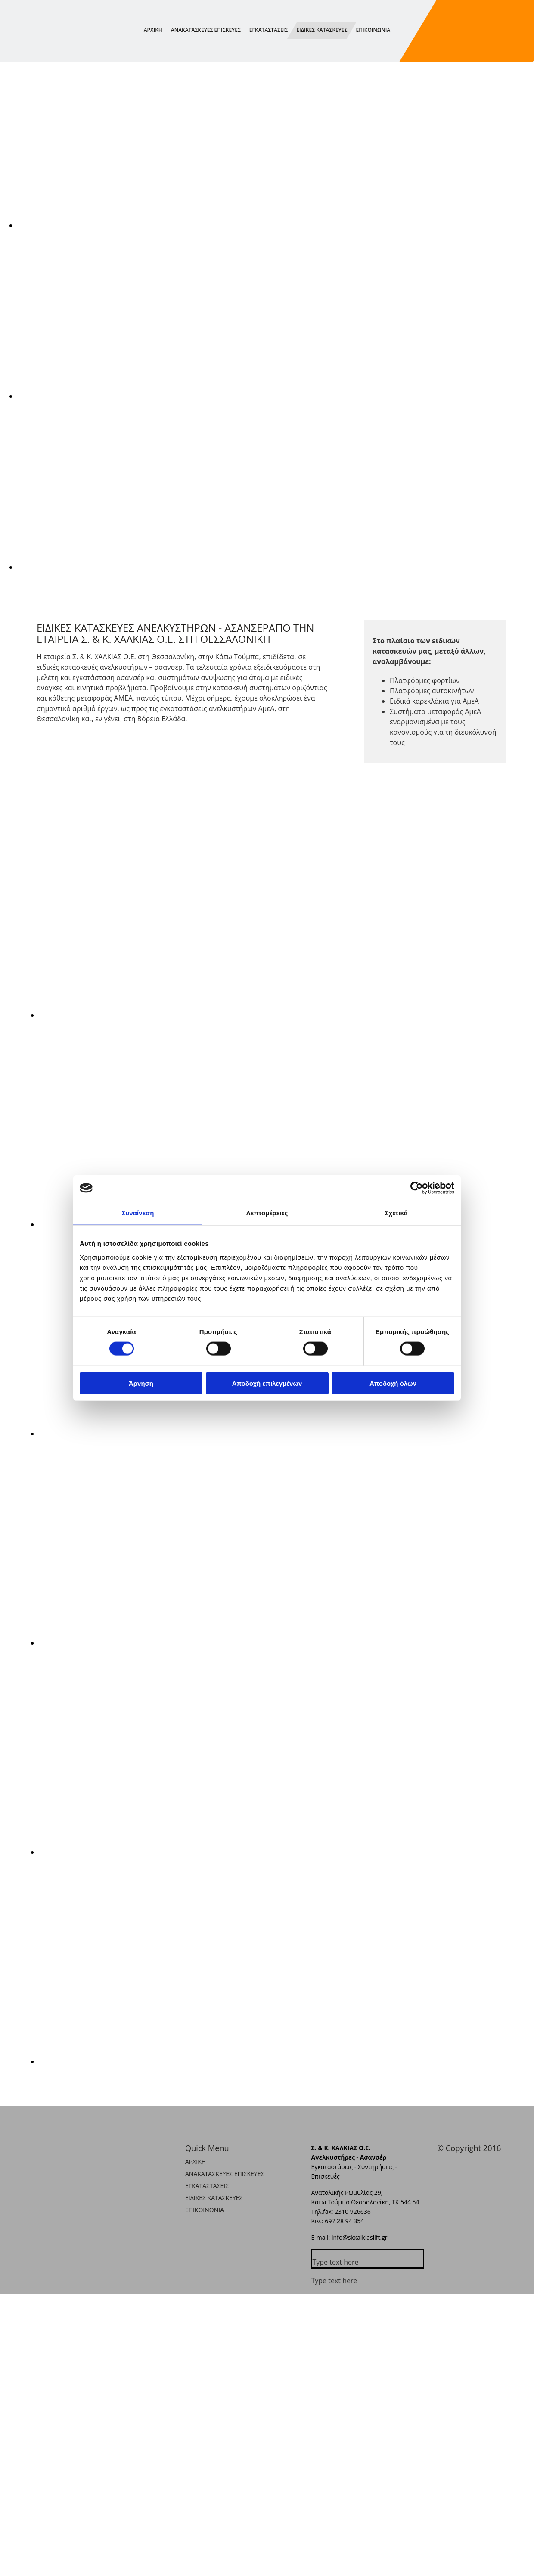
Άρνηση (141, 1383)
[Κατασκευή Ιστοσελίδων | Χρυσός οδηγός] (444, 2167)
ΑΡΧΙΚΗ (153, 30)
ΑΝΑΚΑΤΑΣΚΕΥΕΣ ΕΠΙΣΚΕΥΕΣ (206, 30)
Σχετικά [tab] (396, 1213)
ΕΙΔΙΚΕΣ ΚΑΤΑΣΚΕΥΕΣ (321, 30)
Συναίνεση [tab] (137, 1213)
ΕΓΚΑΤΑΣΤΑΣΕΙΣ (268, 30)
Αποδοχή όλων (392, 1383)
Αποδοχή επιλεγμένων (267, 1383)
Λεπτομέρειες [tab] (267, 1213)
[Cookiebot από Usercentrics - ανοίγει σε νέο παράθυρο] (416, 1188)
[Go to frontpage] (43, 53)
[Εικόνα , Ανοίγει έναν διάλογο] (275, 225)
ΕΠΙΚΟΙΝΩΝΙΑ (373, 30)
